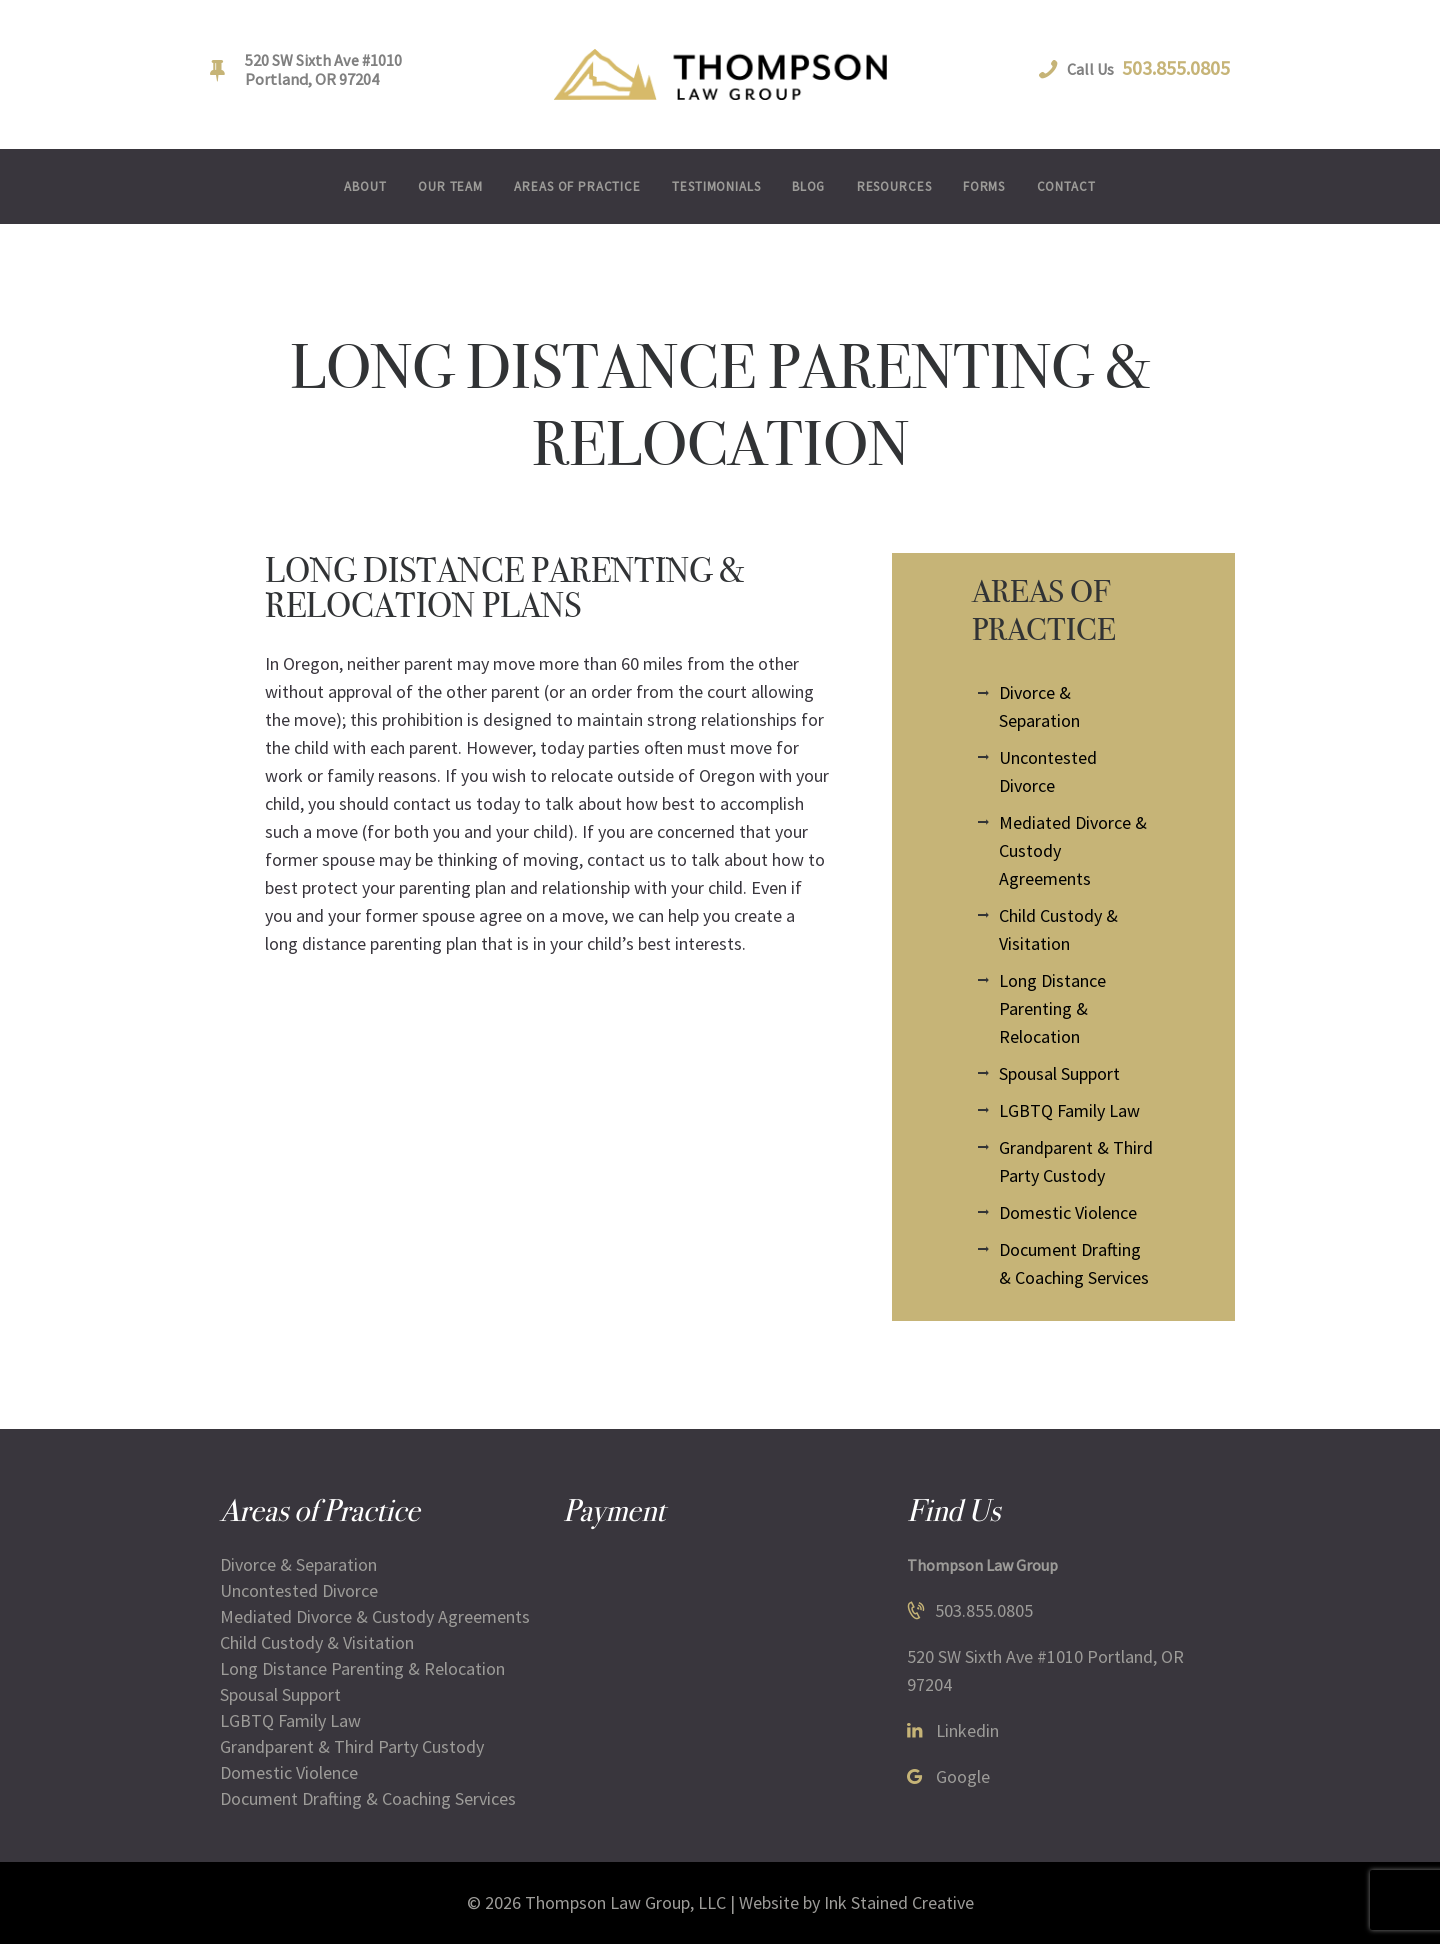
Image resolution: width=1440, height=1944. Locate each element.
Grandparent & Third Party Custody (352, 1746)
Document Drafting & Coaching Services (368, 1798)
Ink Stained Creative (899, 1902)
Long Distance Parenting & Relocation (1052, 1008)
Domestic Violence (1068, 1212)
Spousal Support (1059, 1073)
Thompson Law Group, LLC (625, 1902)
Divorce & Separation (298, 1564)
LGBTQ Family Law (1069, 1110)
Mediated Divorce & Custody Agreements (375, 1616)
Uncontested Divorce (299, 1590)
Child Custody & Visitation (317, 1642)
